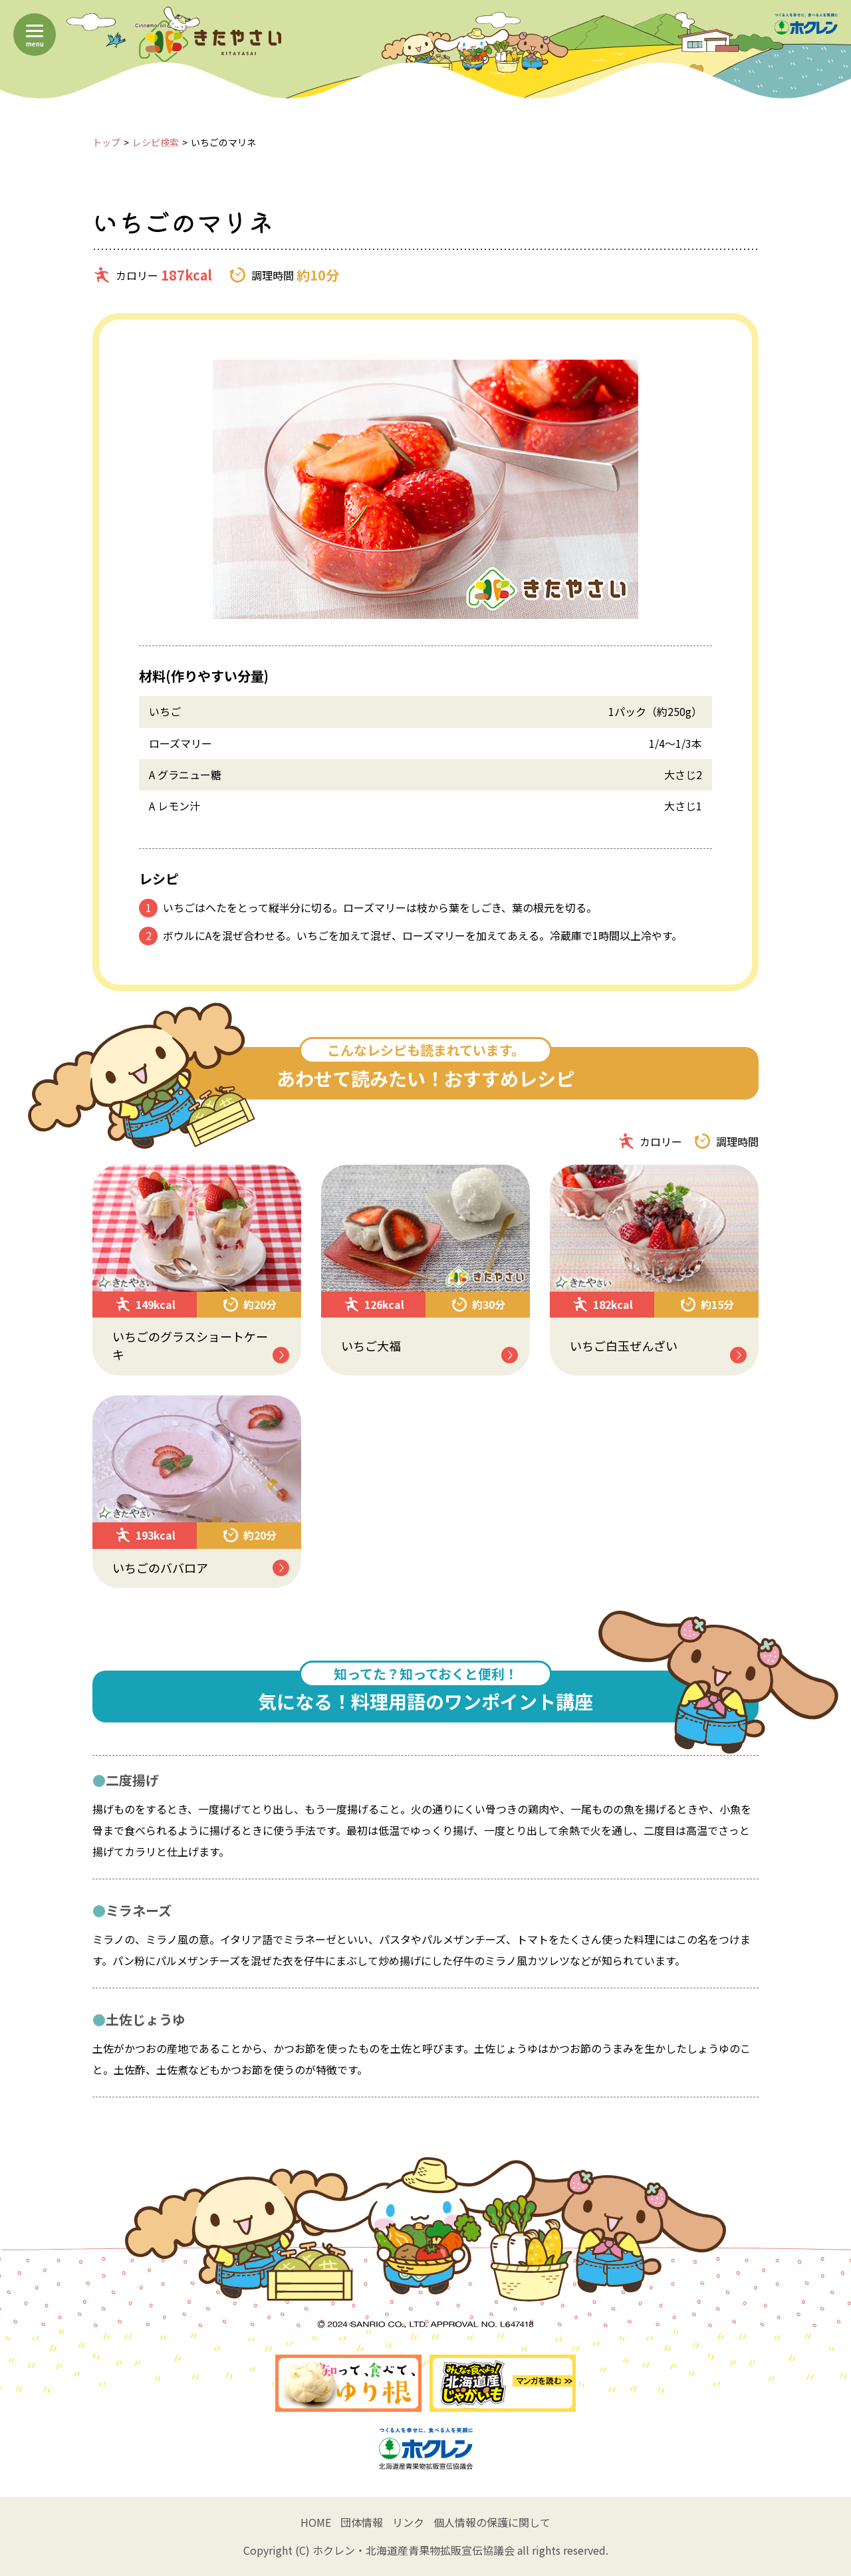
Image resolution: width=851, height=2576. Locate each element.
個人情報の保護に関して (491, 2522)
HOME (316, 2522)
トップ (106, 142)
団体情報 (361, 2522)
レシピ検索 (155, 142)
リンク (408, 2522)
